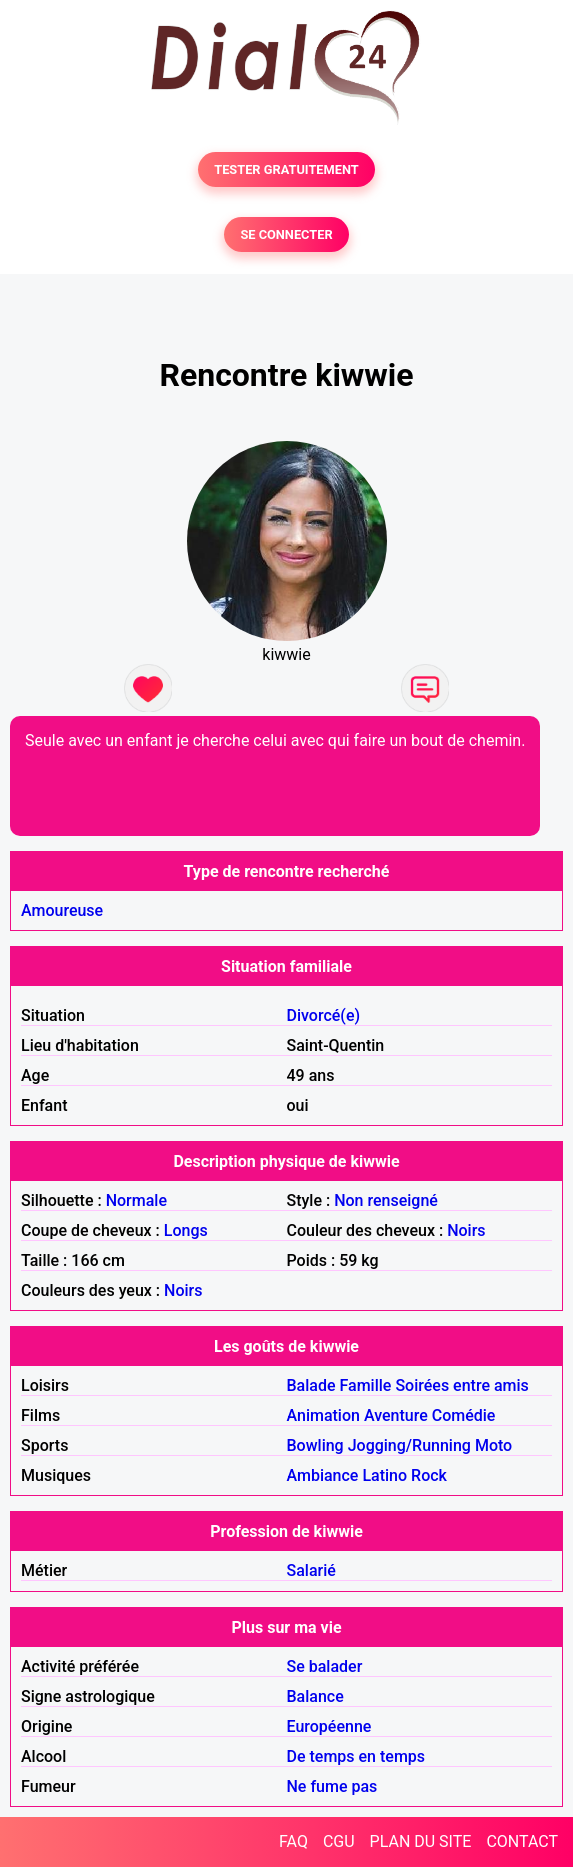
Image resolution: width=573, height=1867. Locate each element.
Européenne (329, 1726)
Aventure (396, 1415)
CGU (339, 1841)
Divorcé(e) (324, 1015)
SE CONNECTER (286, 234)
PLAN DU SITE (421, 1841)
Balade (311, 1385)
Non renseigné (386, 1200)
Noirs (466, 1230)
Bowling (315, 1445)
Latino (384, 1475)
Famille (366, 1385)
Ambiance (323, 1475)
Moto (493, 1445)
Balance (315, 1696)
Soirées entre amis (461, 1385)
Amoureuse (62, 910)
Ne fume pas (332, 1786)
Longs (186, 1230)
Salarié (311, 1570)
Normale (136, 1200)
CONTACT (522, 1841)
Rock (429, 1475)
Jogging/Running (409, 1445)
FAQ (293, 1841)
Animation (323, 1415)
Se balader (325, 1666)
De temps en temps (356, 1756)
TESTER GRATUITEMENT (286, 169)
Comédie (464, 1415)
